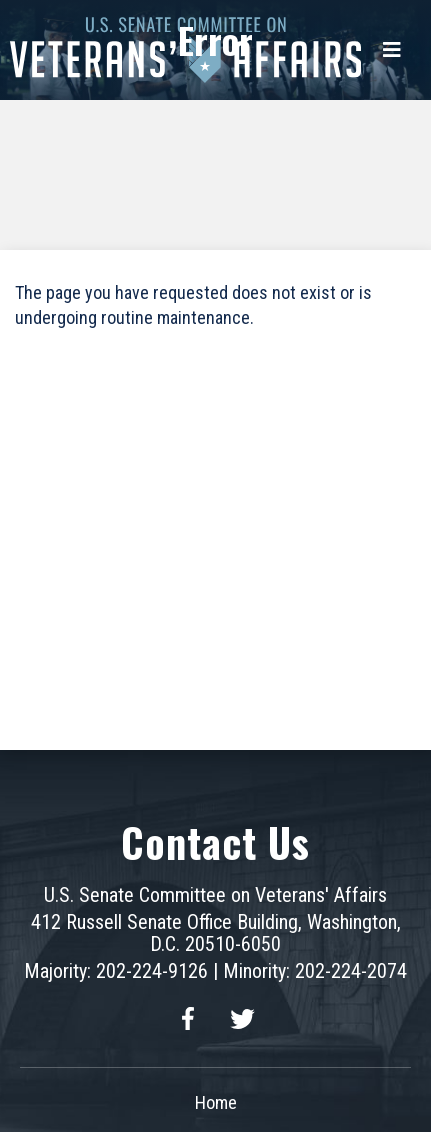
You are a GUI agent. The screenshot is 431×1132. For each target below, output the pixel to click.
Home (216, 1102)
